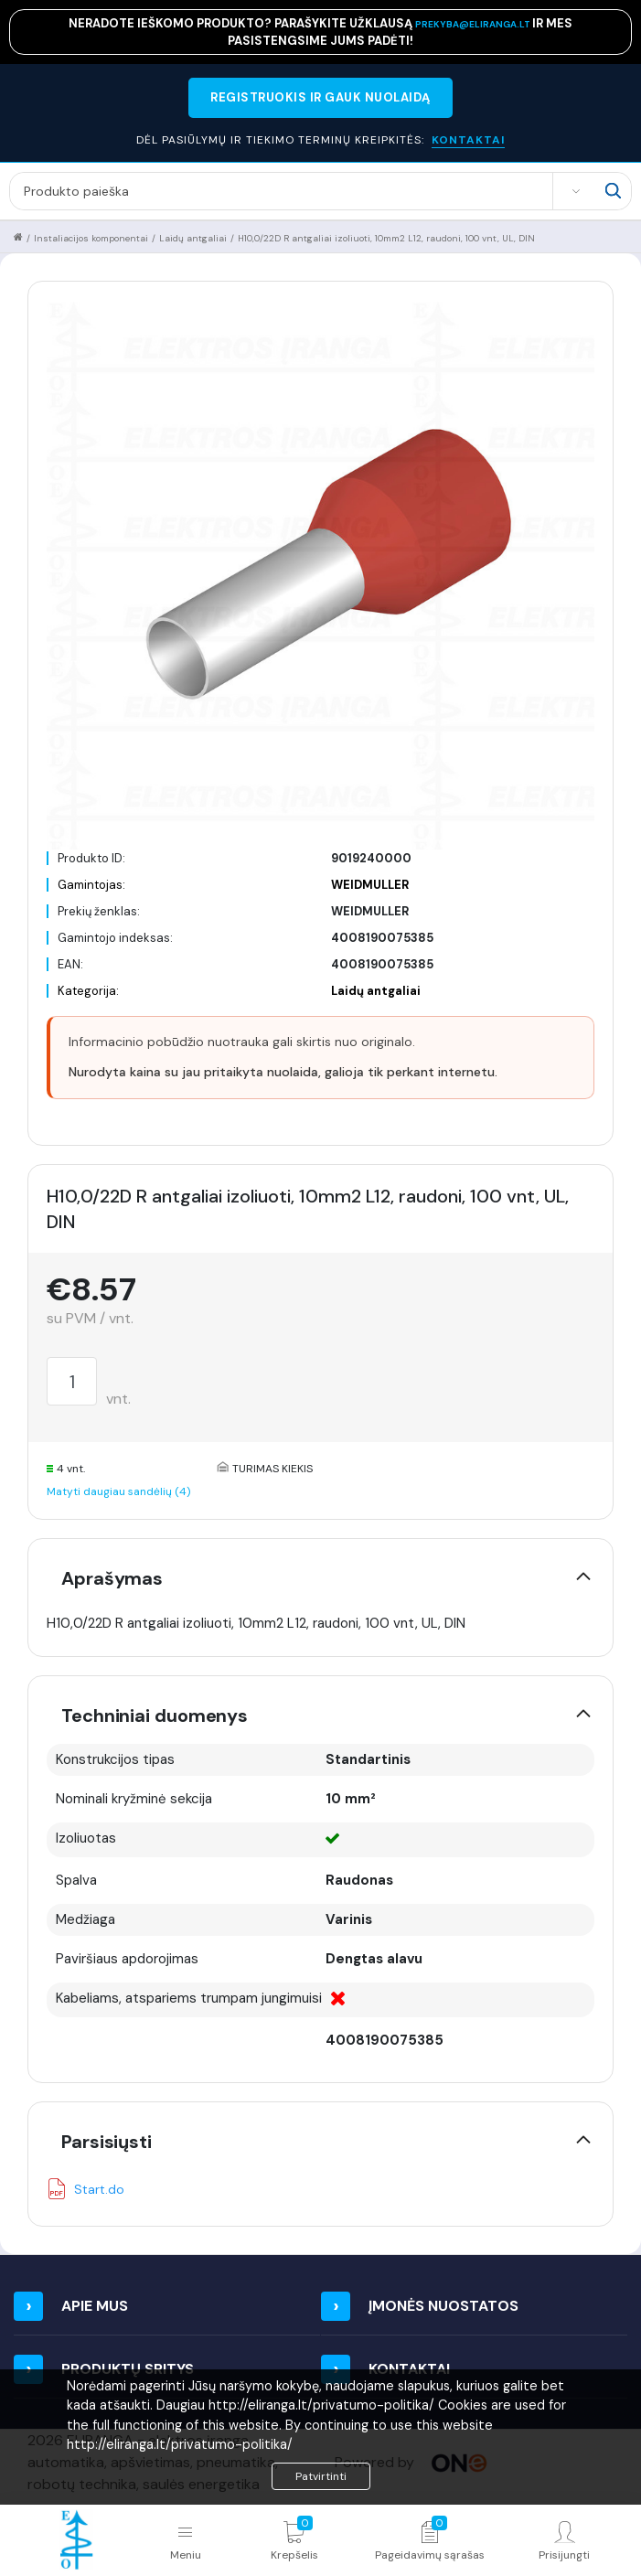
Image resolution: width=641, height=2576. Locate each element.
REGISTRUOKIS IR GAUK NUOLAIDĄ (320, 97)
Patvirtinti (321, 2476)
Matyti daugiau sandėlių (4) (118, 1491)
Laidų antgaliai (193, 238)
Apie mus (94, 2305)
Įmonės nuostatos (443, 2305)
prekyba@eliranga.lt (473, 24)
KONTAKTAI (468, 140)
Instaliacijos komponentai (91, 238)
